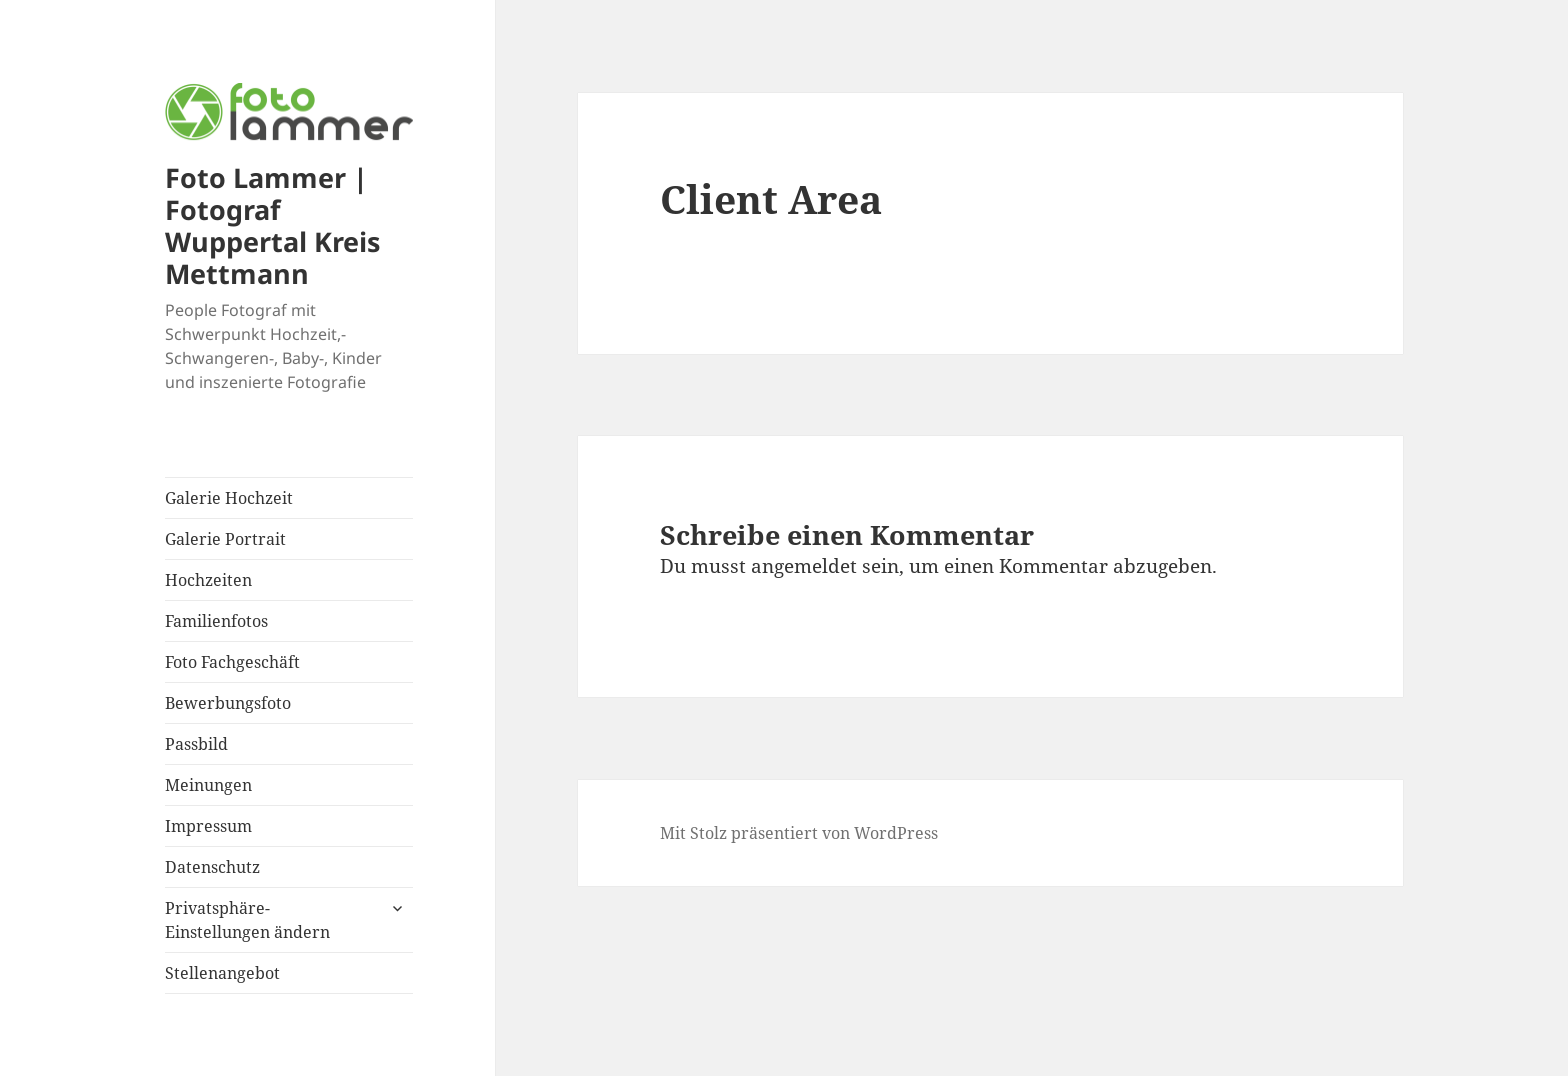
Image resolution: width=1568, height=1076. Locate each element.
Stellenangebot (222, 973)
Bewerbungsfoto (228, 703)
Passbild (196, 744)
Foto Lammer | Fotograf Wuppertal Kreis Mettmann (272, 225)
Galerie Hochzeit (229, 498)
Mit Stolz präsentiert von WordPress (799, 833)
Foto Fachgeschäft (232, 662)
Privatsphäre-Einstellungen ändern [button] (247, 920)
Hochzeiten (208, 580)
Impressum (208, 826)
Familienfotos (216, 621)
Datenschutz (212, 867)
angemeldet (804, 566)
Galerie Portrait (225, 539)
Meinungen (208, 785)
